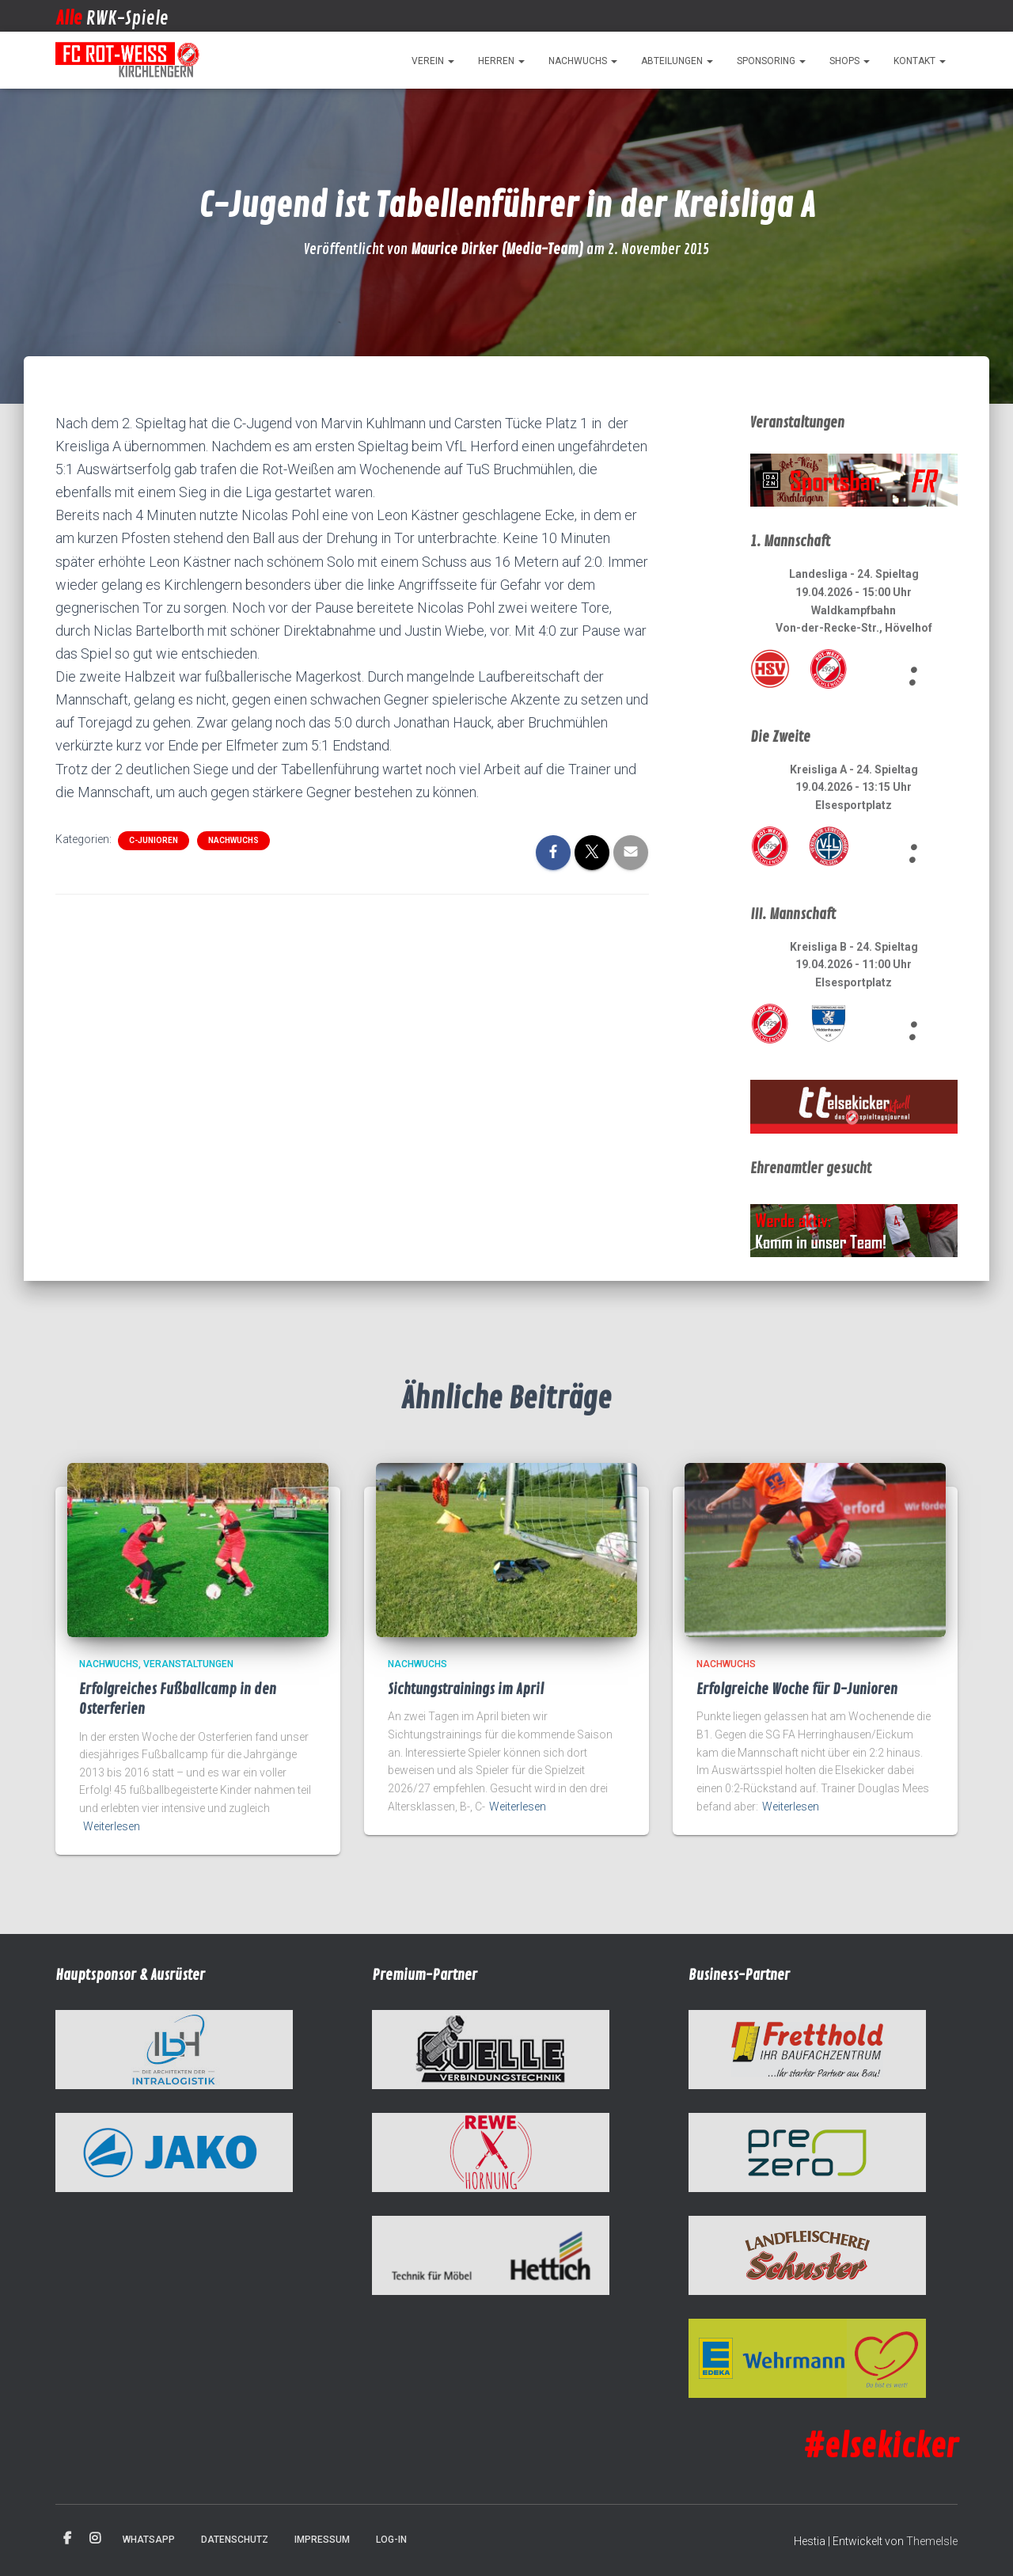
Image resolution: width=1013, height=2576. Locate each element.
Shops (849, 60)
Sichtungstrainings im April (466, 1689)
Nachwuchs (582, 60)
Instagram (95, 2539)
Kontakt (919, 60)
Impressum (322, 2539)
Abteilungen (677, 60)
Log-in (391, 2539)
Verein (433, 60)
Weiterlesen (111, 1826)
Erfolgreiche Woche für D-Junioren (796, 1689)
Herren (501, 60)
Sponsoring (771, 60)
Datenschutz (234, 2539)
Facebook (67, 2539)
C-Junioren (153, 840)
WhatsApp (149, 2539)
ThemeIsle (932, 2541)
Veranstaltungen (188, 1664)
